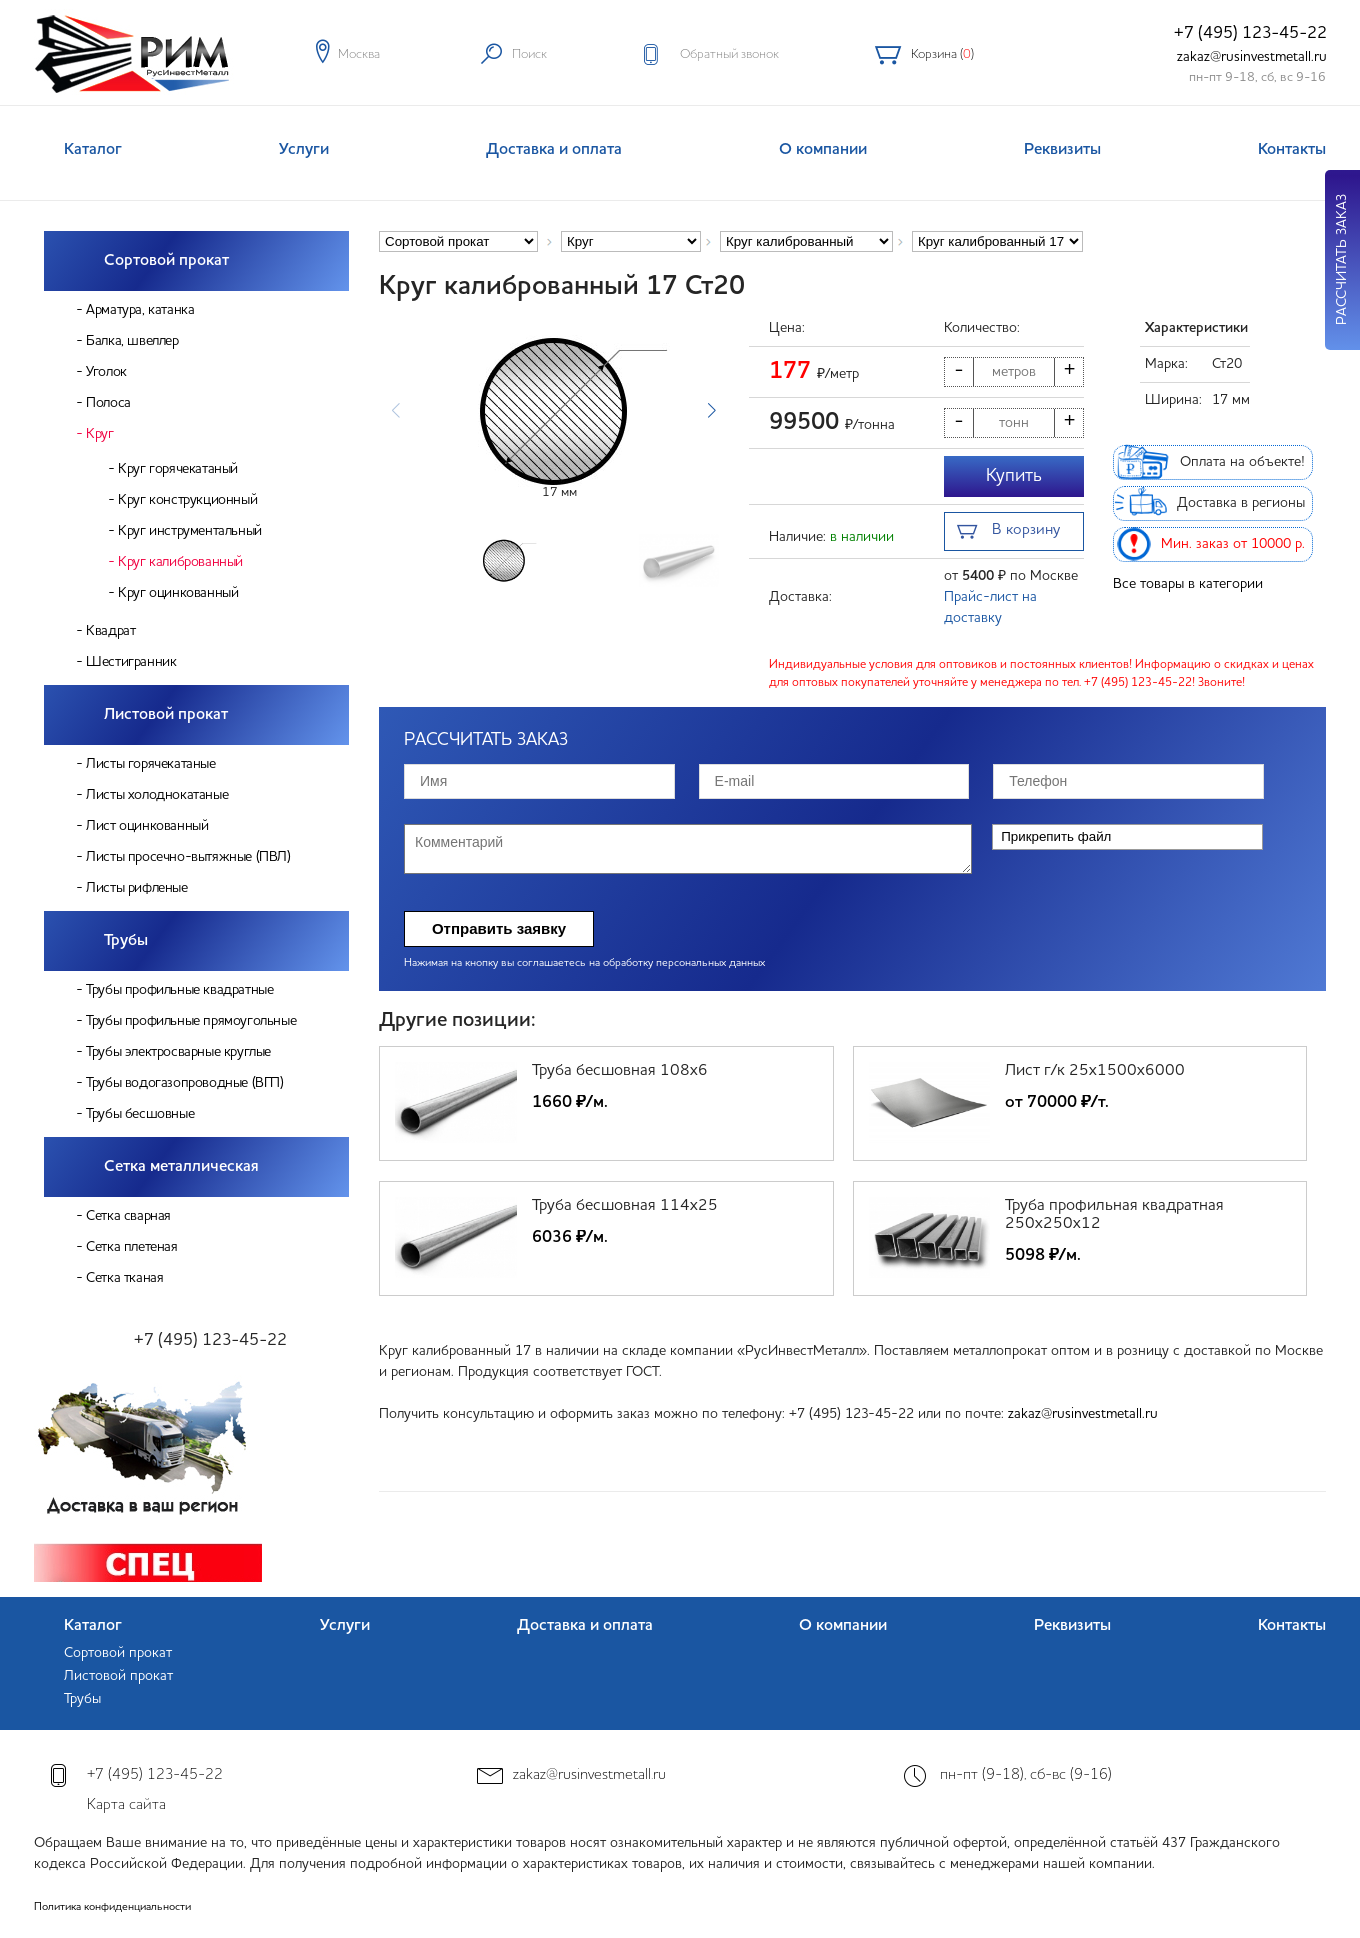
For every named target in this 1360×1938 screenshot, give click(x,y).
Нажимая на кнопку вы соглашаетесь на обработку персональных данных (584, 963)
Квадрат (110, 631)
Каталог (93, 150)
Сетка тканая (124, 1278)
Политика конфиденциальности (112, 1907)
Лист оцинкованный (147, 826)
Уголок (106, 372)
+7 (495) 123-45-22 (1250, 33)
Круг (99, 434)
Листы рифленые (136, 888)
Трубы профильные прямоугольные (191, 1021)
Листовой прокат (166, 715)
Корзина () (942, 54)
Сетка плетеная (131, 1247)
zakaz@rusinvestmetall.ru (1252, 57)
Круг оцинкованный (178, 593)
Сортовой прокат (166, 261)
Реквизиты (1062, 150)
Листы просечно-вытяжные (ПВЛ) (188, 857)
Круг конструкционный (187, 500)
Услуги (304, 150)
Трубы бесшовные (140, 1114)
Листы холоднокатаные (157, 795)
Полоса (108, 403)
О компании (823, 150)
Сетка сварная (128, 1216)
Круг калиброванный (180, 562)
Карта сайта (126, 1805)
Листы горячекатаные (150, 764)
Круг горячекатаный (178, 469)
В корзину (1008, 532)
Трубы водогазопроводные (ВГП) (184, 1083)
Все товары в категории (1188, 584)
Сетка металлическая (181, 1167)
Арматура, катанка (140, 310)
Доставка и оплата (554, 150)
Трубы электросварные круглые (178, 1052)
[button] (711, 411)
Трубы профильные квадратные (179, 990)
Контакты (1292, 150)
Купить (1014, 476)
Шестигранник (131, 662)
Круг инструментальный (190, 531)
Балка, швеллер (132, 341)
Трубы (126, 941)
